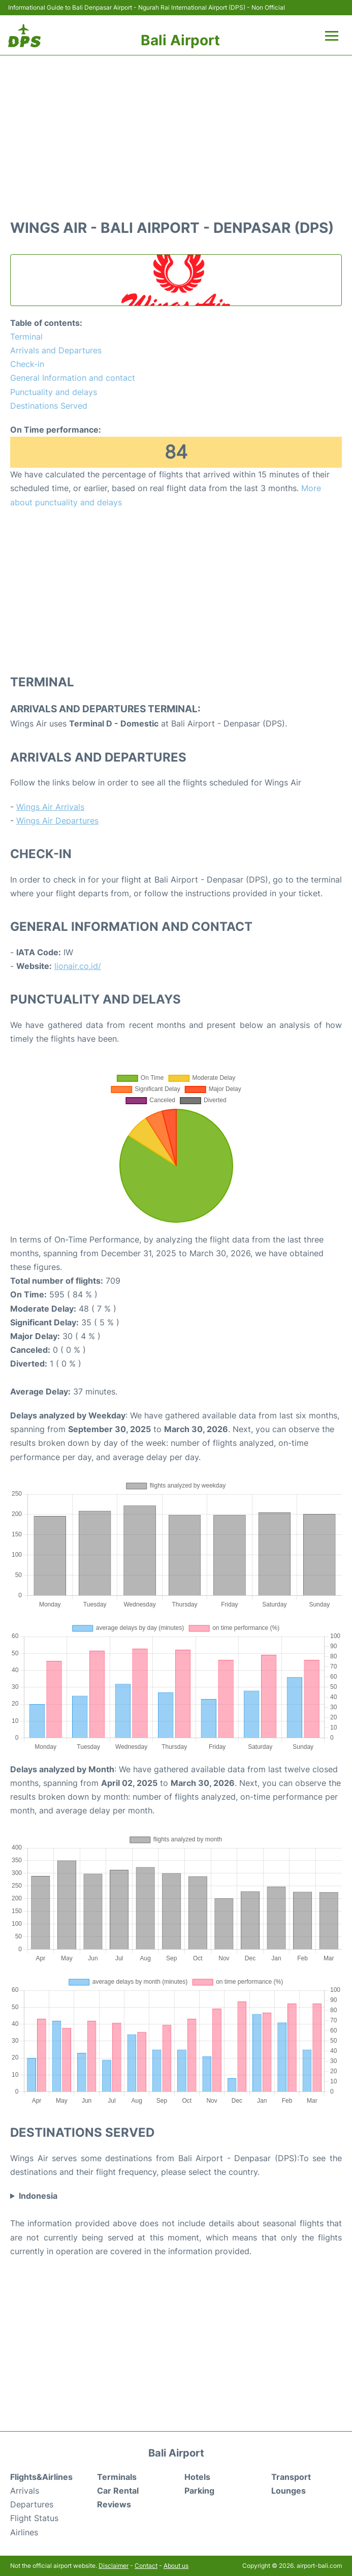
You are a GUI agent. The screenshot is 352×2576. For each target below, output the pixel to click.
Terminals (117, 2477)
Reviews (114, 2504)
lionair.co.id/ (77, 966)
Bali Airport (180, 40)
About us (176, 2565)
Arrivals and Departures (56, 350)
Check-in (27, 364)
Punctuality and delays (53, 392)
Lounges (288, 2491)
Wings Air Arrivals (50, 807)
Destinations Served (48, 406)
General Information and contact (72, 378)
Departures (31, 2504)
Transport (291, 2477)
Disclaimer (114, 2565)
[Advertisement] (176, 131)
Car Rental (118, 2491)
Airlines (24, 2532)
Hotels (197, 2477)
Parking (199, 2491)
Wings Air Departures (57, 820)
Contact (146, 2565)
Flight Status (34, 2518)
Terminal (26, 336)
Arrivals (24, 2491)
